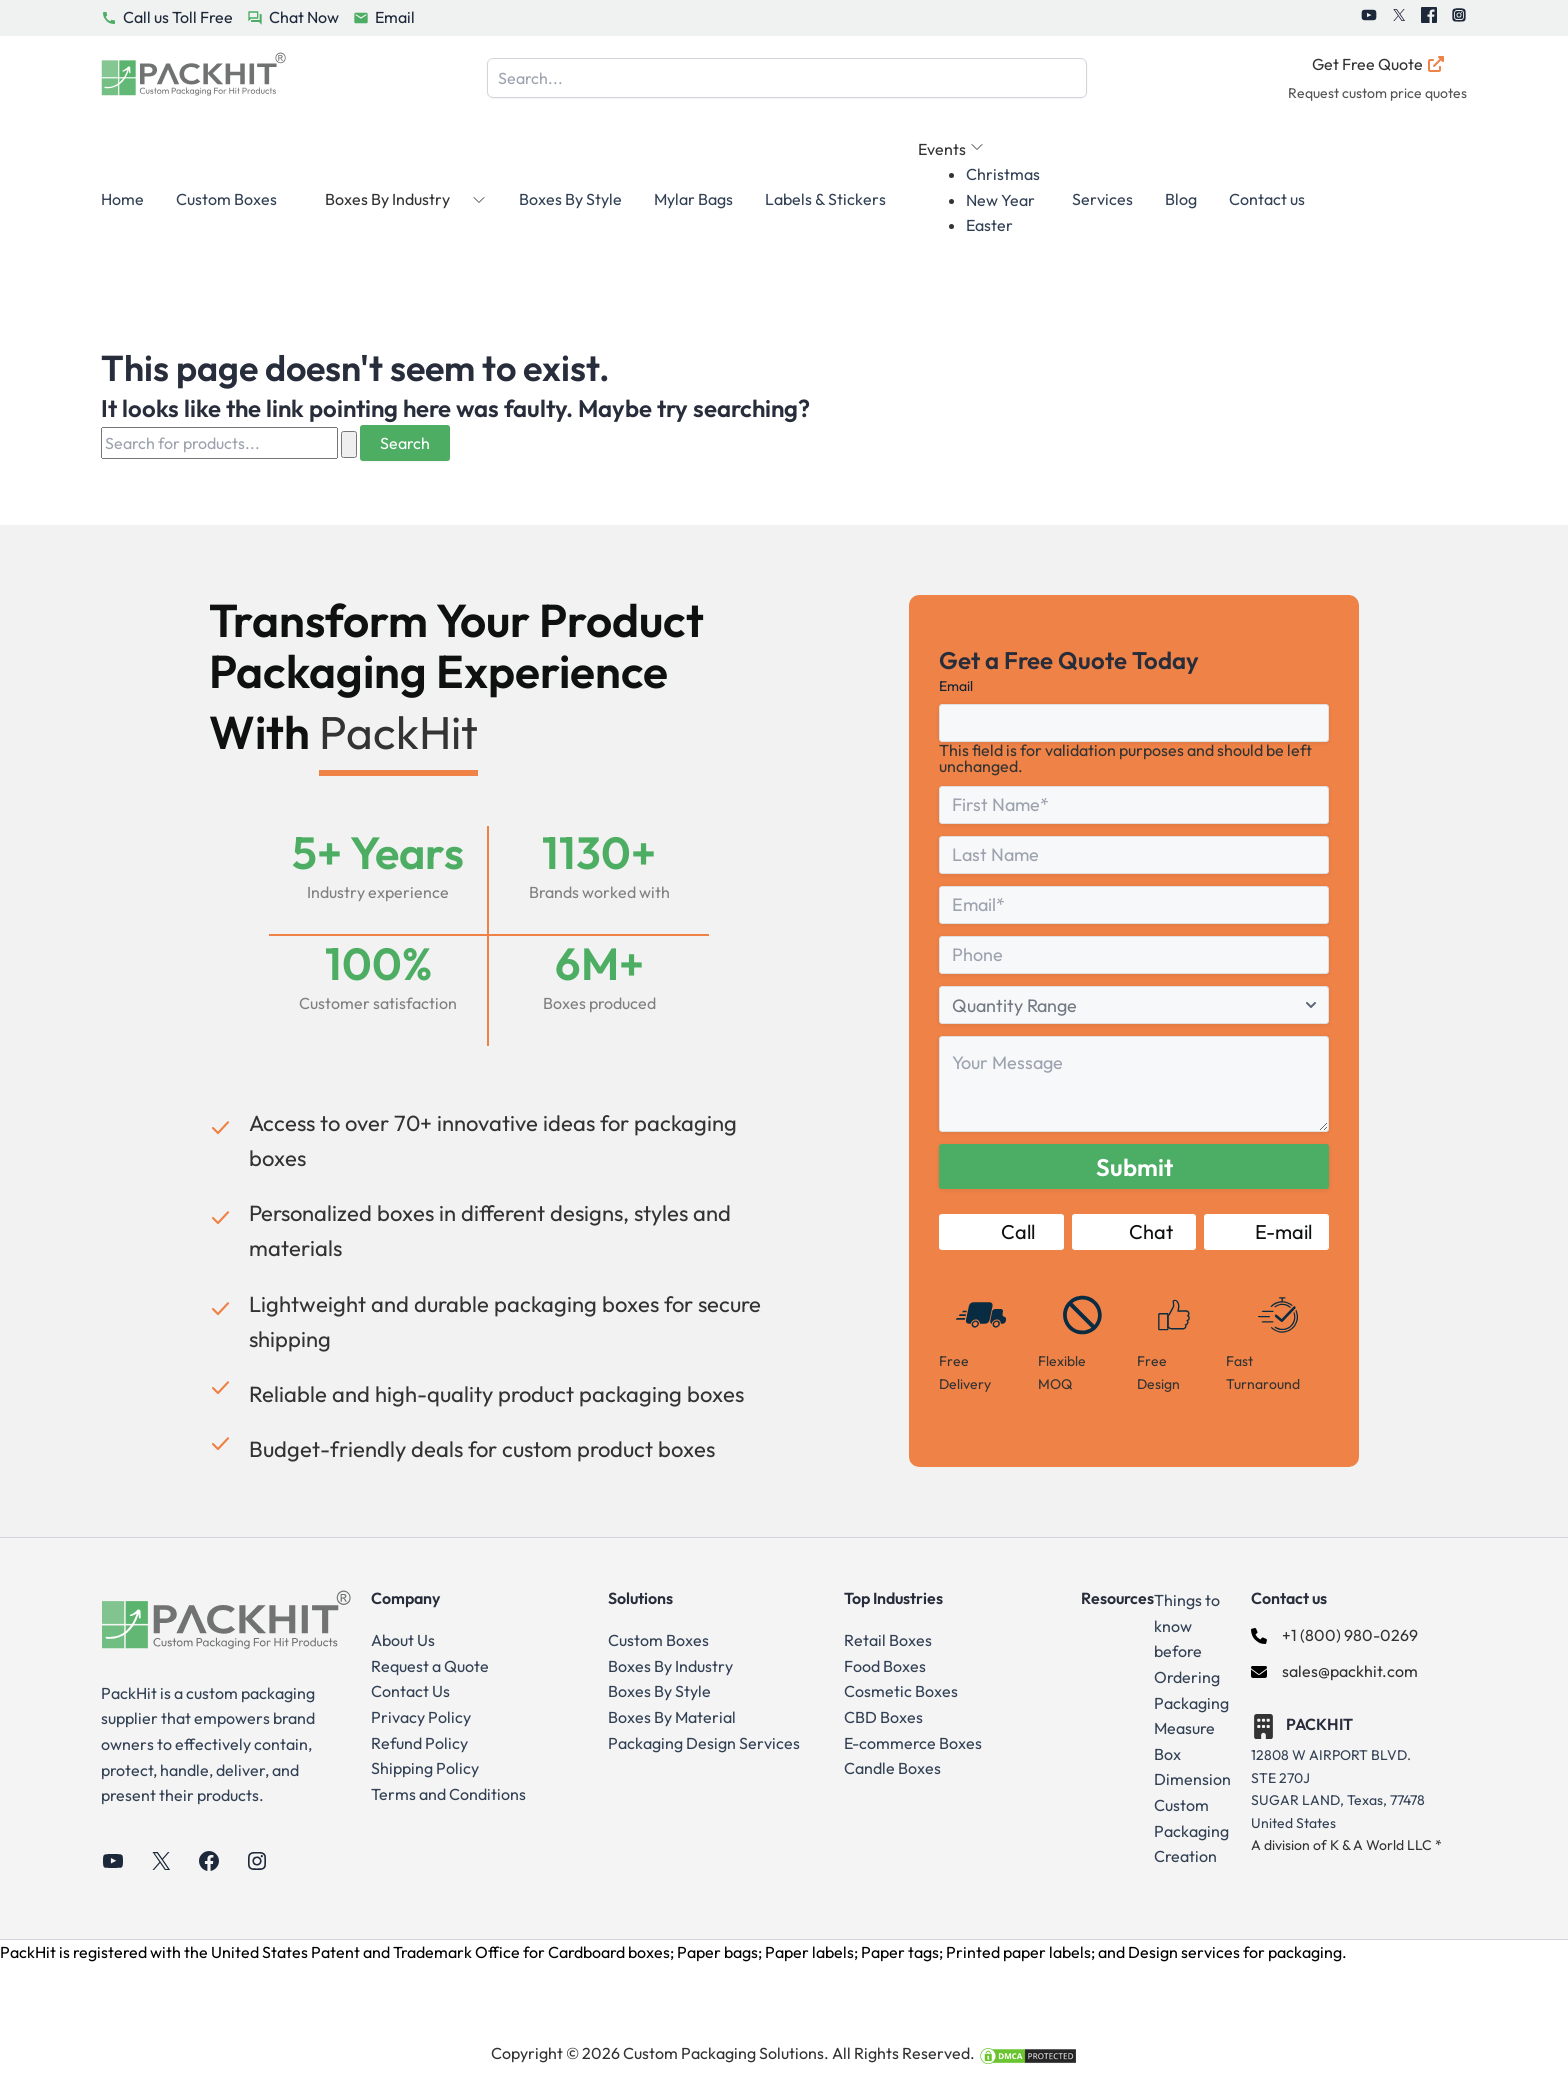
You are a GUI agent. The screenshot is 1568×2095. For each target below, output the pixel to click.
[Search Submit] (349, 444)
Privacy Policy (421, 1717)
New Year (1000, 200)
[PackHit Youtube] (1369, 18)
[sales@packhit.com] (1334, 1672)
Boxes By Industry (670, 1666)
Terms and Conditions (448, 1794)
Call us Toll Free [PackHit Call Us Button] (178, 17)
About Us (403, 1640)
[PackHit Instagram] (1459, 18)
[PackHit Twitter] (1399, 18)
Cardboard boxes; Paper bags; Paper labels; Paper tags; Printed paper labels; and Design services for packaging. (947, 1952)
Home (122, 199)
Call (1001, 1231)
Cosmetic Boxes (901, 1691)
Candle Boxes (892, 1768)
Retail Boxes (888, 1640)
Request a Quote (430, 1666)
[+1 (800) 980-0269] (1334, 1636)
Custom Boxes (226, 199)
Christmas (1003, 174)
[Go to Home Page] (193, 78)
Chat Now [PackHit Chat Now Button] (304, 17)
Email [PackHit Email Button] (395, 17)
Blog (1181, 199)
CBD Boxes (883, 1717)
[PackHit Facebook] (1429, 18)
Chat (1134, 1231)
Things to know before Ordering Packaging (1191, 1651)
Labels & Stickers (825, 199)
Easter (989, 225)
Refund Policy (419, 1743)
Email (956, 686)
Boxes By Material (672, 1717)
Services (1102, 199)
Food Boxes (885, 1666)
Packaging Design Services (704, 1743)
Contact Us (410, 1691)
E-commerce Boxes (913, 1743)
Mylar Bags (693, 199)
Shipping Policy (425, 1768)
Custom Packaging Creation (1191, 1830)
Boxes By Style (570, 199)
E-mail (1266, 1231)
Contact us (1267, 199)
